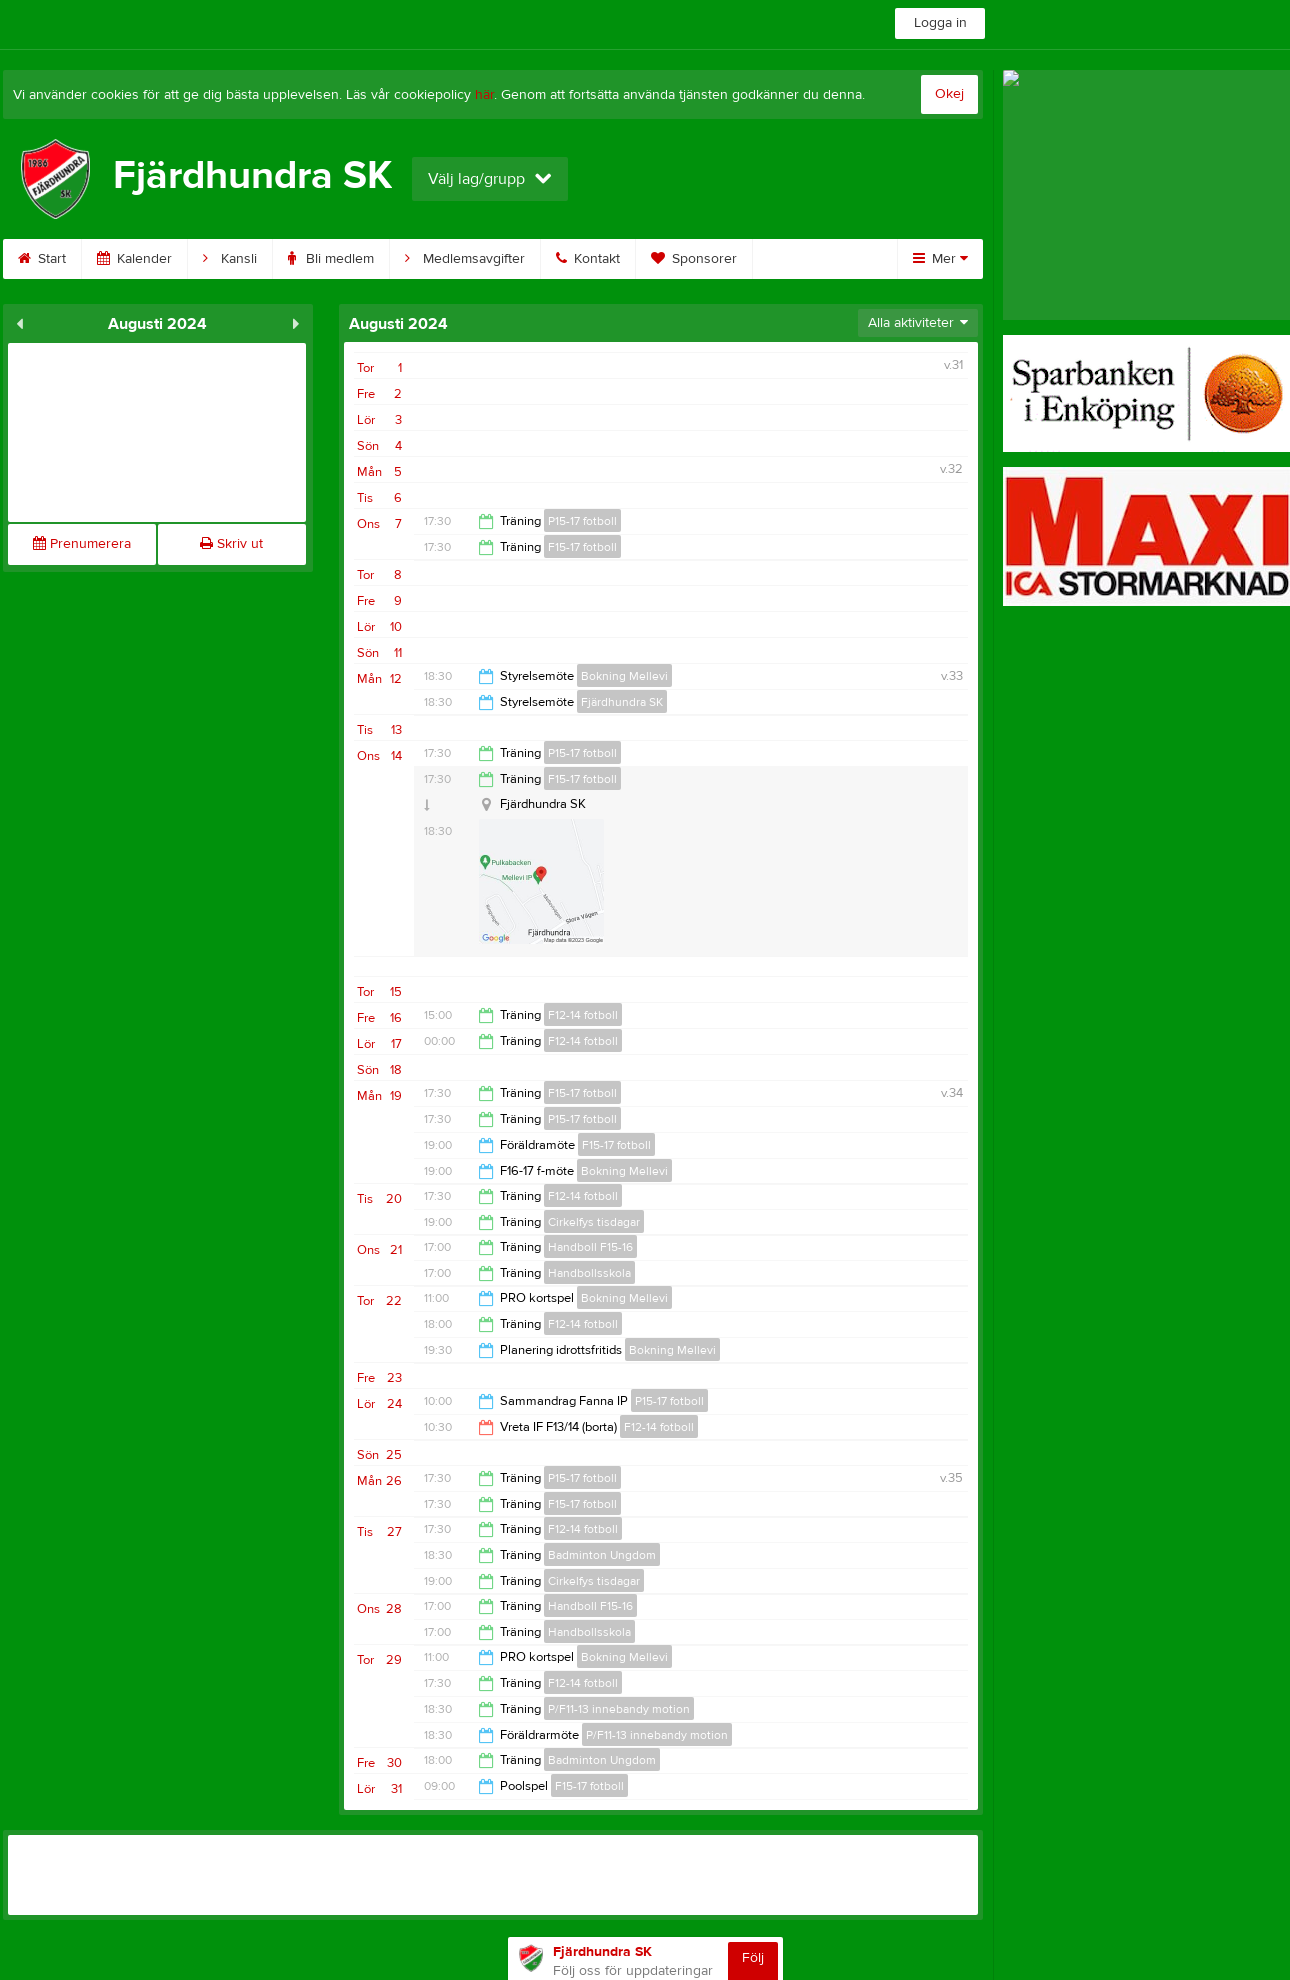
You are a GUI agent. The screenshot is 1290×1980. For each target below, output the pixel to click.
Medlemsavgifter (465, 259)
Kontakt (588, 259)
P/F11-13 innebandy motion (619, 1709)
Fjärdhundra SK (622, 702)
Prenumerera (82, 544)
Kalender (134, 259)
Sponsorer (694, 259)
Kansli (230, 259)
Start (42, 259)
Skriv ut (231, 544)
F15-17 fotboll (582, 547)
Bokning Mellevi (624, 676)
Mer (940, 259)
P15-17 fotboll (582, 521)
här (484, 95)
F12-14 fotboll (583, 1015)
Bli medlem (331, 259)
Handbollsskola (589, 1273)
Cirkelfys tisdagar (594, 1222)
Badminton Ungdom (602, 1555)
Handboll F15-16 (590, 1247)
